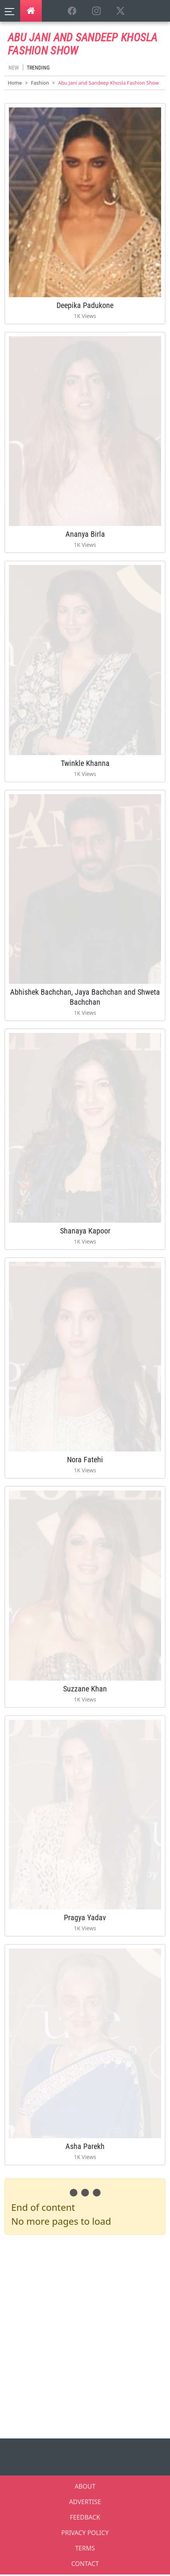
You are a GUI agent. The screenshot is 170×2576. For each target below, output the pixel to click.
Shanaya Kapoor (85, 1230)
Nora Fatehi (85, 1459)
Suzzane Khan (85, 1688)
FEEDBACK (85, 2517)
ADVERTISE (85, 2502)
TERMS (85, 2548)
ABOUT (85, 2486)
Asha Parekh (85, 2146)
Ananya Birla (85, 534)
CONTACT (85, 2563)
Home (15, 82)
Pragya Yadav (85, 1917)
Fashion (40, 82)
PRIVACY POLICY (84, 2532)
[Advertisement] (85, 2335)
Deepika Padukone (85, 305)
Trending (38, 68)
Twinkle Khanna (85, 763)
